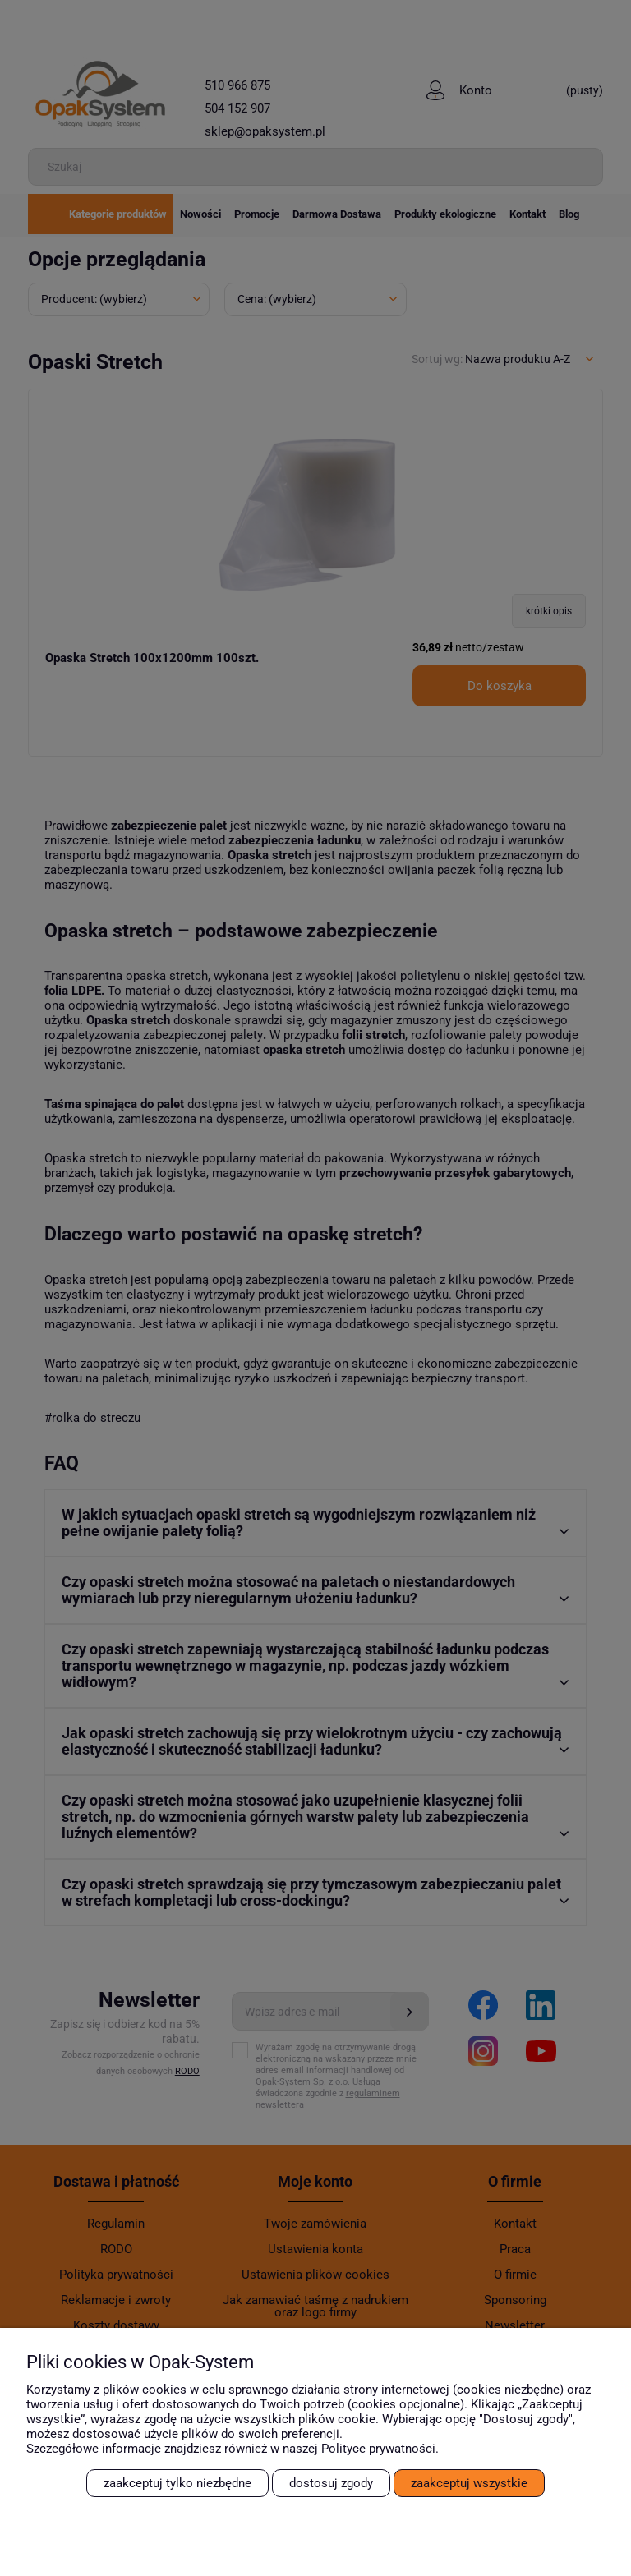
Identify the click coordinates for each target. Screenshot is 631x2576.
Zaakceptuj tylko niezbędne (177, 2483)
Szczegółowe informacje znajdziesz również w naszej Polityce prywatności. (232, 2448)
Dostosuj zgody (331, 2483)
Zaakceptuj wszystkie (469, 2483)
